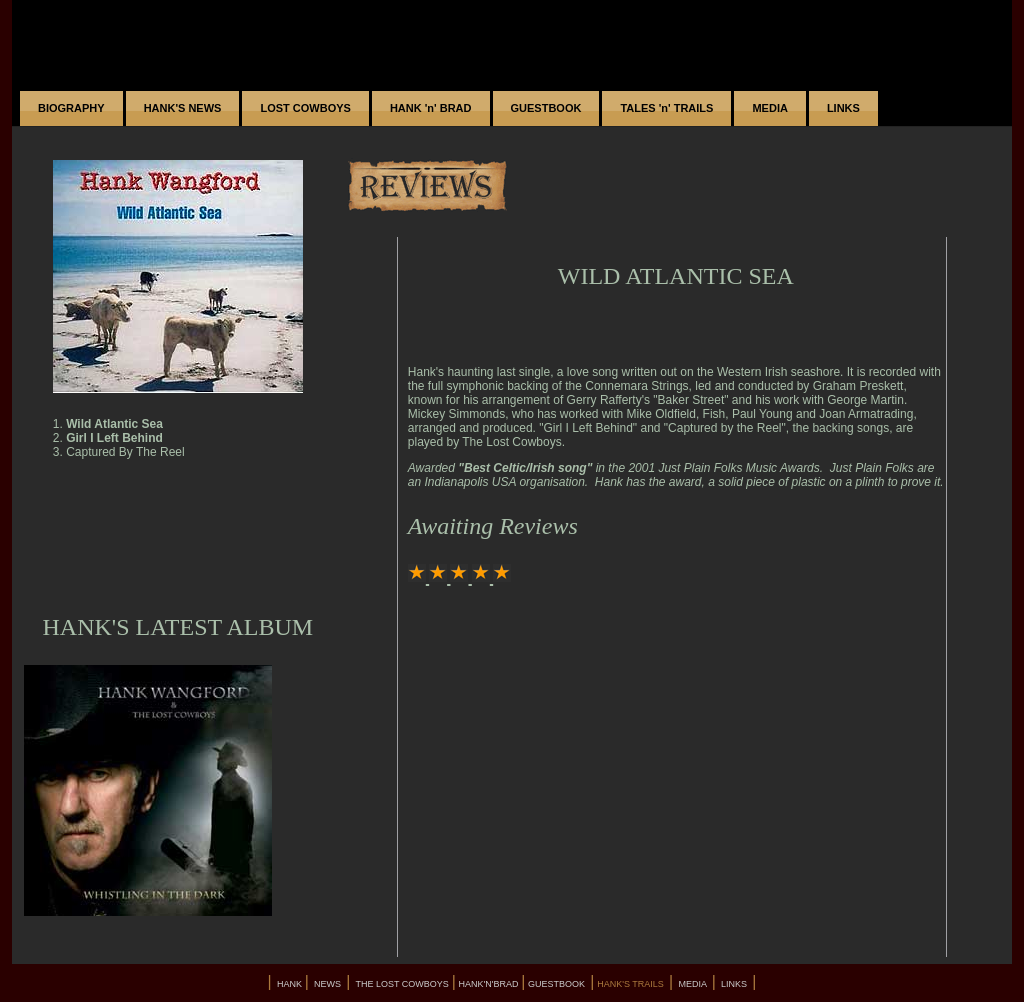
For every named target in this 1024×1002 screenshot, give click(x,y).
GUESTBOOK (546, 108)
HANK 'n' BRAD (431, 108)
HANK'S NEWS (183, 108)
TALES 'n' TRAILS (666, 108)
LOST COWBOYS (305, 108)
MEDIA (769, 108)
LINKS (843, 108)
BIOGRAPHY (71, 108)
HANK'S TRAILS (631, 984)
